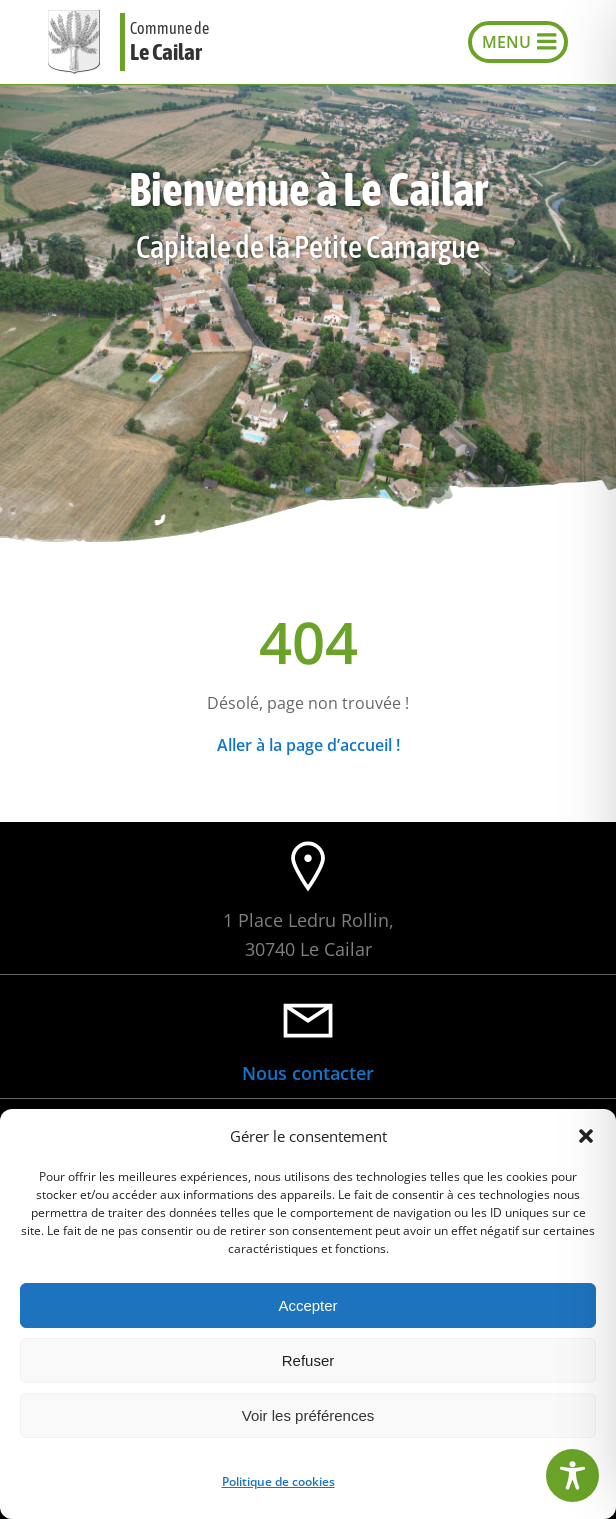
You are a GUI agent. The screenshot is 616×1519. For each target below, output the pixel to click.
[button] (586, 1136)
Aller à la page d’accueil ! (308, 745)
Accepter (307, 1305)
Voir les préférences (308, 1415)
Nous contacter (308, 1073)
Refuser (308, 1360)
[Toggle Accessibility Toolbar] (572, 1475)
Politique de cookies (278, 1481)
